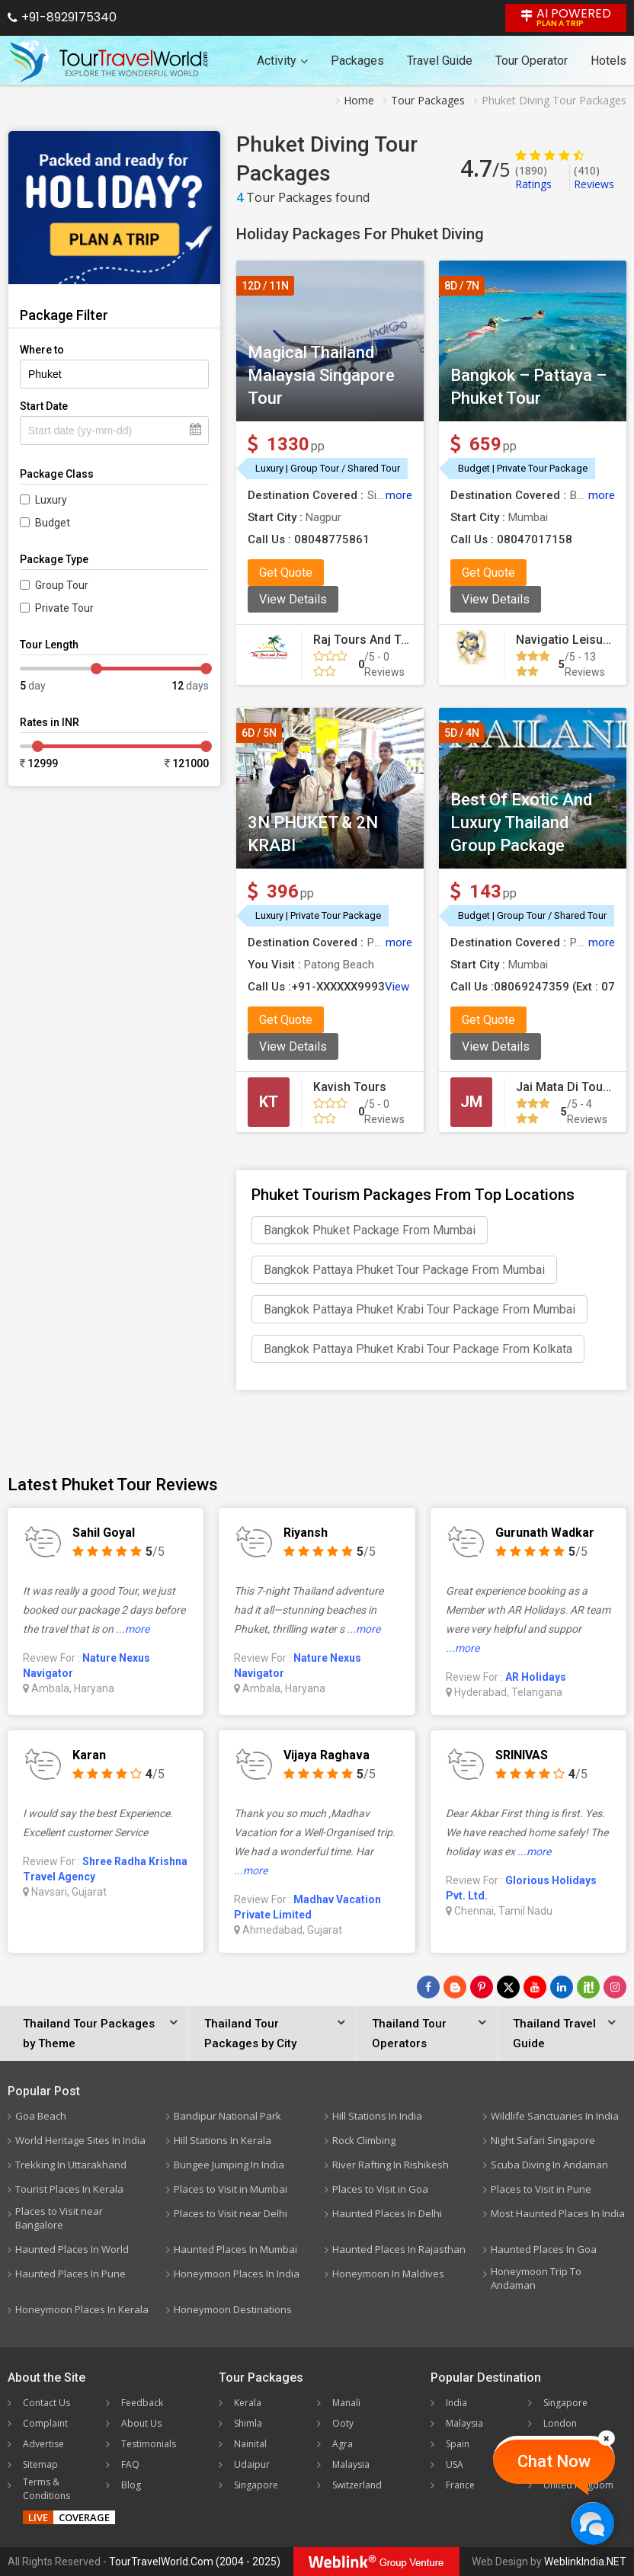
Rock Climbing (363, 2140)
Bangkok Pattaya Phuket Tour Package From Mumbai (404, 1269)
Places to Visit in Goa (380, 2189)
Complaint (45, 2423)
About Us (141, 2423)
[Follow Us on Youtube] (535, 1987)
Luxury (51, 500)
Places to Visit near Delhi (230, 2213)
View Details (293, 599)
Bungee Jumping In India (229, 2164)
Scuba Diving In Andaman (549, 2164)
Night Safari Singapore (543, 2140)
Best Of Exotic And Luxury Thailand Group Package (521, 822)
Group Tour (61, 585)
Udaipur (252, 2464)
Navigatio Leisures (568, 639)
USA (454, 2464)
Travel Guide (439, 60)
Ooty (343, 2423)
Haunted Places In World (72, 2249)
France (460, 2484)
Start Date (44, 406)
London (560, 2423)
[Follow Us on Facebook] (428, 1987)
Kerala (247, 2402)
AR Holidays (535, 1677)
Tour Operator (531, 60)
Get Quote (285, 572)
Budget (52, 523)
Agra (342, 2443)
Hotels (608, 60)
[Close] (606, 2438)
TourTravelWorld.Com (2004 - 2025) (194, 2561)
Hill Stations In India (377, 2116)
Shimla (248, 2423)
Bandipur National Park (227, 2116)
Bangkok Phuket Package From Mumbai (370, 1230)
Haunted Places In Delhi (387, 2213)
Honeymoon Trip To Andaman (536, 2278)
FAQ (130, 2464)
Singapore (256, 2484)
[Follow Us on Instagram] (615, 1987)
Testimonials (148, 2443)
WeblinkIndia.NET (585, 2561)
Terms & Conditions (46, 2488)
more (399, 495)
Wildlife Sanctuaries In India (555, 2116)
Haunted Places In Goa (544, 2249)
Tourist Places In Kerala (69, 2189)
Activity (282, 60)
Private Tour (64, 608)
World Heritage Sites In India (80, 2140)
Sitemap (40, 2464)
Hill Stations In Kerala (222, 2140)
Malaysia (351, 2464)
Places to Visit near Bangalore (59, 2218)
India (456, 2402)
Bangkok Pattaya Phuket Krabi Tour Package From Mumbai (419, 1309)
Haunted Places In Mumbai (235, 2249)
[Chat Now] (592, 2523)
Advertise (43, 2443)
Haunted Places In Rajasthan (399, 2249)
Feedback (142, 2402)
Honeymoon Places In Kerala (82, 2309)
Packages (357, 60)
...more (132, 1629)
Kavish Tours (349, 1087)
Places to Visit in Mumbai (230, 2189)
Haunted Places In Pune (70, 2273)
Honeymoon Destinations (233, 2309)
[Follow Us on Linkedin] (561, 1987)
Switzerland (357, 2484)
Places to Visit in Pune (541, 2189)
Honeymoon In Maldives (388, 2273)
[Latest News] (454, 1987)
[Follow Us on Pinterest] (481, 1987)
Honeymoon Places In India (236, 2273)
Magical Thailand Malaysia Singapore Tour (321, 375)
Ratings (533, 177)
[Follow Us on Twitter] (508, 1987)
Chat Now (554, 2461)
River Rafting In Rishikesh (390, 2164)
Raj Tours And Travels (374, 639)
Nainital (250, 2443)
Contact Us (46, 2402)
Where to (42, 350)
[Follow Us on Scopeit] (588, 1987)
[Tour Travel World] (109, 61)
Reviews (594, 177)
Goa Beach (40, 2116)
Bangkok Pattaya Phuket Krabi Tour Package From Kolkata (418, 1349)
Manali (346, 2402)
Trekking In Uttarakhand (70, 2164)
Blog (131, 2484)
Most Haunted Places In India (558, 2213)
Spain (457, 2443)
